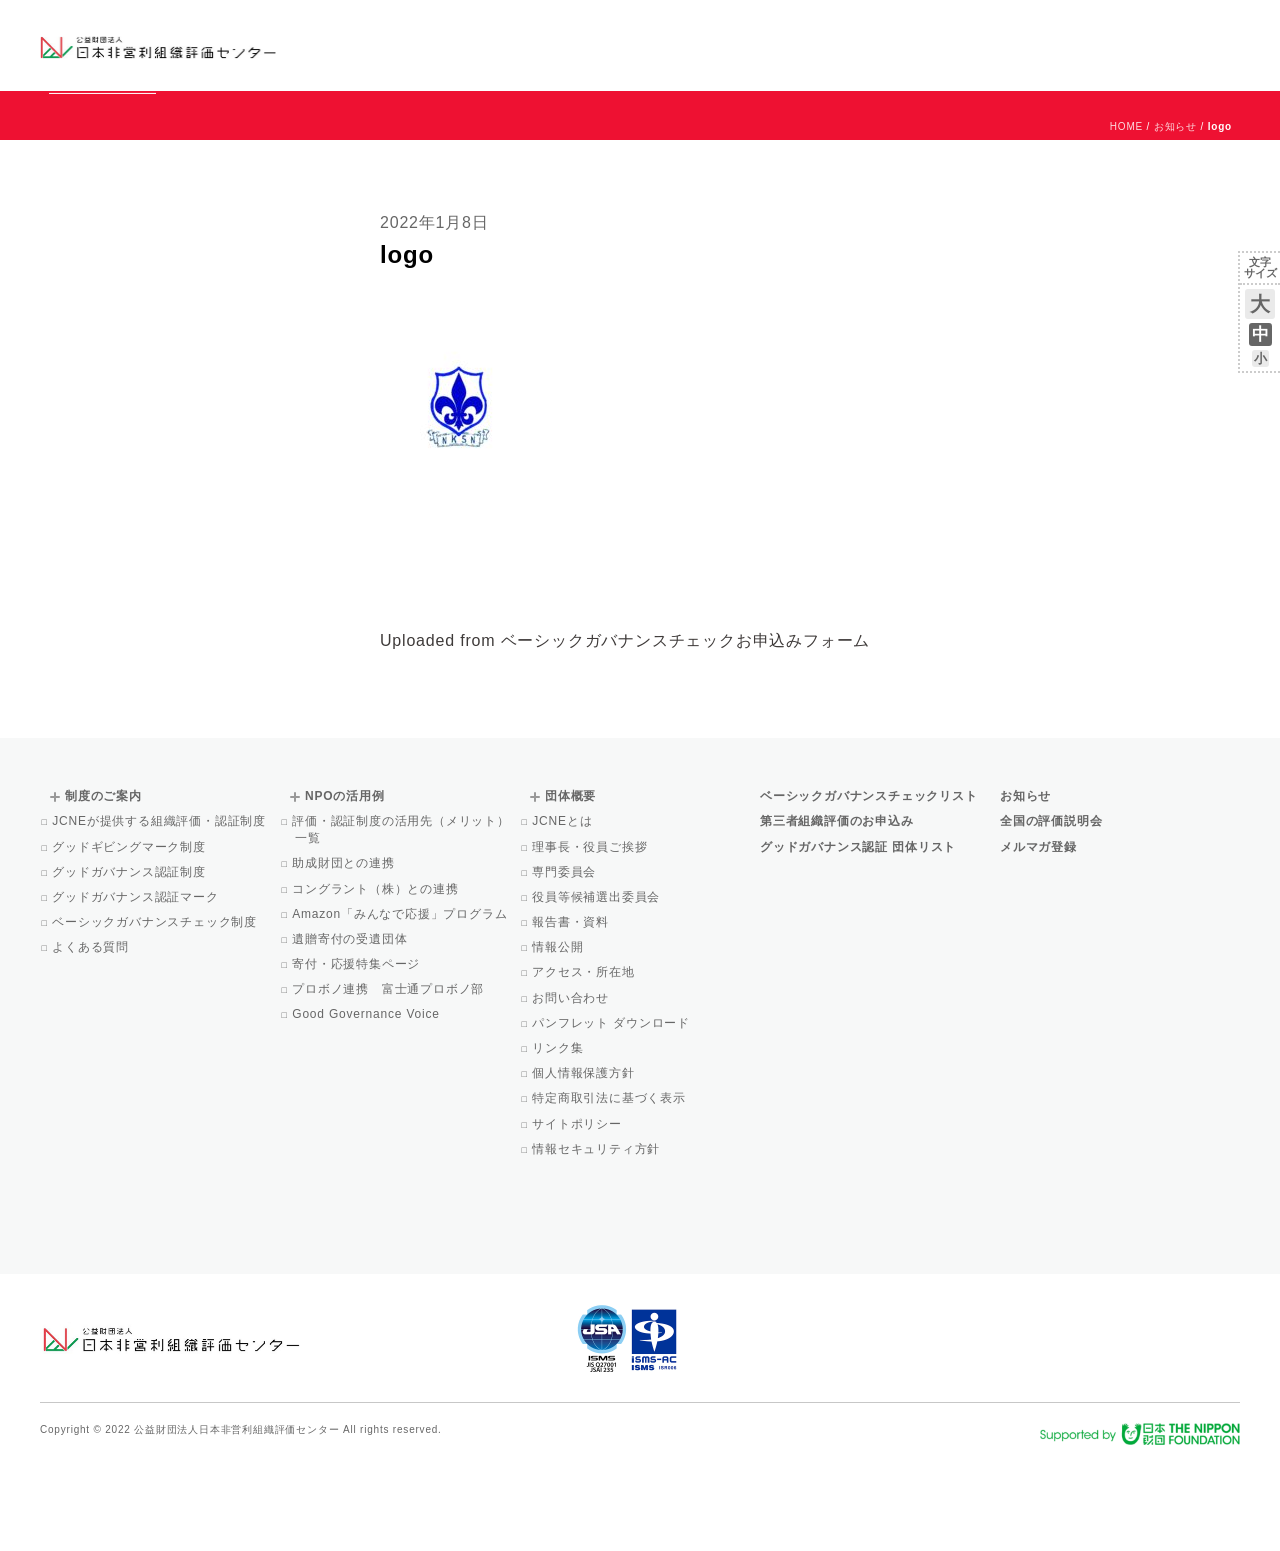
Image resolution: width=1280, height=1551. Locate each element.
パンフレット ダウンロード (612, 1114)
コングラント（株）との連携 (377, 980)
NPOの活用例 (888, 44)
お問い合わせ (1159, 27)
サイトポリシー (578, 1215)
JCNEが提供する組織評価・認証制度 (160, 912)
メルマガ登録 (1038, 938)
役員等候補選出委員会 (597, 988)
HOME (1126, 217)
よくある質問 (92, 1038)
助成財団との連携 (345, 954)
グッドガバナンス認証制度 (130, 963)
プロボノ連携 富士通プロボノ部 (389, 1080)
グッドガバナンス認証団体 (393, 44)
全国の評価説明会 (1051, 912)
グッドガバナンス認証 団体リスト (858, 938)
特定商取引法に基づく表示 (610, 1189)
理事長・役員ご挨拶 (591, 938)
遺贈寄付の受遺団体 (351, 1030)
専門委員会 (565, 963)
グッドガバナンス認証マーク (137, 988)
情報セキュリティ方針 (597, 1240)
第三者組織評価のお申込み (837, 912)
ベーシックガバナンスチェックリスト (576, 44)
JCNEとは (563, 912)
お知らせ (1036, 27)
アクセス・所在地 (585, 1063)
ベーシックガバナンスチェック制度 (156, 1013)
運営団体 (1091, 27)
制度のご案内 (744, 44)
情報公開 (559, 1038)
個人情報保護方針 (585, 1164)
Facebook (1007, 60)
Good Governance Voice (367, 1105)
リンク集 (559, 1139)
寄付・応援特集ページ (357, 1055)
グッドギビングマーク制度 (130, 938)
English (1221, 27)
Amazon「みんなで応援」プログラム (401, 1005)
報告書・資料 (572, 1013)
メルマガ (1057, 60)
